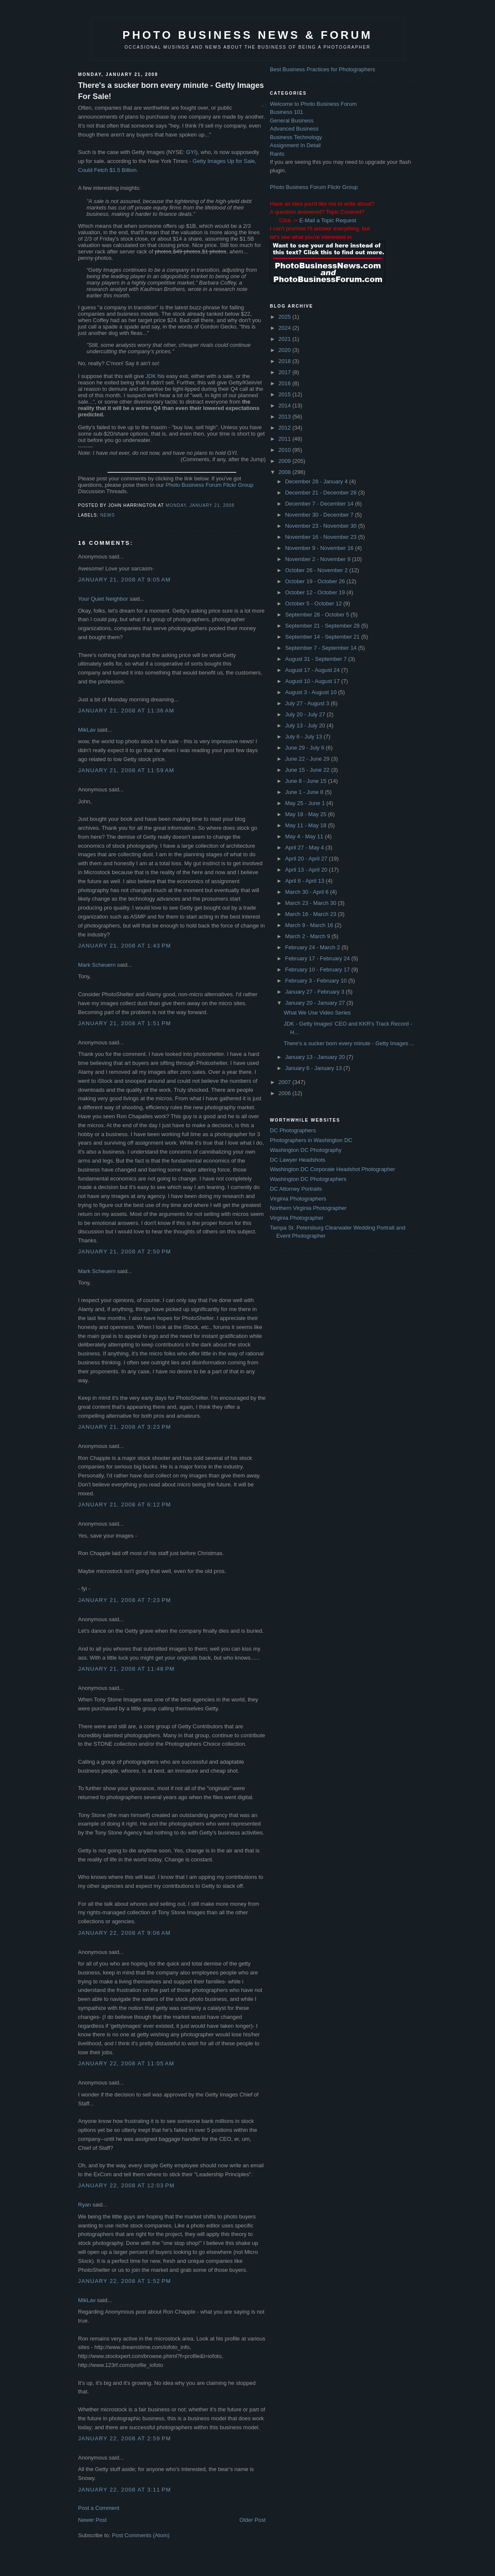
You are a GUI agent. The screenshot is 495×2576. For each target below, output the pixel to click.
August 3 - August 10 (311, 692)
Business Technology (296, 137)
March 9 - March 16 (310, 925)
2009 (285, 461)
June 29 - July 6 (305, 747)
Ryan (84, 2204)
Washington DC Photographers (308, 1179)
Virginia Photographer (297, 1218)
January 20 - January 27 (316, 1003)
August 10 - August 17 (313, 681)
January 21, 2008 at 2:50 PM (124, 1251)
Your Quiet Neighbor (103, 599)
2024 (285, 328)
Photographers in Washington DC (311, 1140)
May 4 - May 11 (305, 836)
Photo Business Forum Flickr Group (209, 485)
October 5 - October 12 (314, 603)
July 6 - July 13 (304, 736)
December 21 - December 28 (321, 492)
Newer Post (92, 2520)
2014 (285, 405)
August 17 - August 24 (313, 670)
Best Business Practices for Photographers (322, 69)
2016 (285, 383)
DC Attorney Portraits (296, 1189)
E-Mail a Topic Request (327, 220)
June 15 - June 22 (308, 770)
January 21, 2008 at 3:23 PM (124, 1427)
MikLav (87, 730)
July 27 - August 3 (308, 703)
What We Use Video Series (317, 1012)
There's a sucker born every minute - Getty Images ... (349, 1043)
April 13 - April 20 (307, 869)
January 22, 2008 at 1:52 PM (124, 2281)
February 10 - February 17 (318, 969)
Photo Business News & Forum (247, 35)
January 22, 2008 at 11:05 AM (126, 2063)
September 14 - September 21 (323, 637)
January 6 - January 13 (314, 1068)
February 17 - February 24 (318, 958)
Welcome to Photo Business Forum (313, 104)
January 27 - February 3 (315, 992)
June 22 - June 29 (308, 759)
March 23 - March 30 (311, 903)
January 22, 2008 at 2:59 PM (124, 2438)
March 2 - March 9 (308, 936)
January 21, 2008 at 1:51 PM (124, 1023)
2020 (285, 350)
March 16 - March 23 (311, 914)
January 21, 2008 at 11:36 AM (126, 710)
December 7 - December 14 (320, 503)
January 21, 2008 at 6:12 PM (124, 1504)
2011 (285, 439)
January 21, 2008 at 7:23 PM (124, 1600)
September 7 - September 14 (321, 648)
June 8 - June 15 (306, 781)
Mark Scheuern (97, 965)
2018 (285, 361)
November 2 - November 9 (318, 559)
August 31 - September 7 (316, 659)
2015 (285, 394)
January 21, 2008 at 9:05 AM (124, 579)
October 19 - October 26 (316, 581)
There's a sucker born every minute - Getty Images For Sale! (171, 90)
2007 (285, 1082)
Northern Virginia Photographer (308, 1208)
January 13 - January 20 (316, 1057)
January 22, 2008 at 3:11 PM (124, 2489)
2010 (285, 450)
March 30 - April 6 (307, 892)
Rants (277, 154)
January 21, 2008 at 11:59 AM (126, 770)
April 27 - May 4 (305, 847)
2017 (285, 372)
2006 (285, 1093)
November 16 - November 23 (321, 537)
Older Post (253, 2520)
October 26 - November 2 (317, 570)
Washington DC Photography (306, 1150)
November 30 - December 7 (320, 515)
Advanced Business (294, 128)
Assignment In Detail (295, 145)
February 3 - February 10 (316, 980)
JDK (150, 376)
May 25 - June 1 (306, 803)
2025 (285, 317)
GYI (191, 152)
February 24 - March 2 (313, 947)
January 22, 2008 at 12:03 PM (126, 2185)
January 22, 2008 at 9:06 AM (124, 1933)
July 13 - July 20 (306, 725)
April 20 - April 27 (307, 858)
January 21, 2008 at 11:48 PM (126, 1669)
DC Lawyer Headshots (297, 1160)
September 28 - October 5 (318, 614)
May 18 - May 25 (306, 814)
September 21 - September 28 (323, 625)
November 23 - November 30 (321, 526)
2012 (285, 427)
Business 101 (286, 112)
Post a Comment (98, 2508)
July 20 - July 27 (306, 714)
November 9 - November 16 (320, 548)
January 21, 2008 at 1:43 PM (124, 945)
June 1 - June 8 (305, 792)
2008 (285, 472)
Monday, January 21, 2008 (199, 505)
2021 (285, 339)
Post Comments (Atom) (141, 2535)
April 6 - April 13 (305, 881)
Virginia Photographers (298, 1198)
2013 (285, 416)
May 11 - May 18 (306, 825)
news (107, 515)
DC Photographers (293, 1130)
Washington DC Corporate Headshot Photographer (332, 1169)
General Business (292, 120)
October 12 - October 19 (316, 592)
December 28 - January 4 (317, 481)
